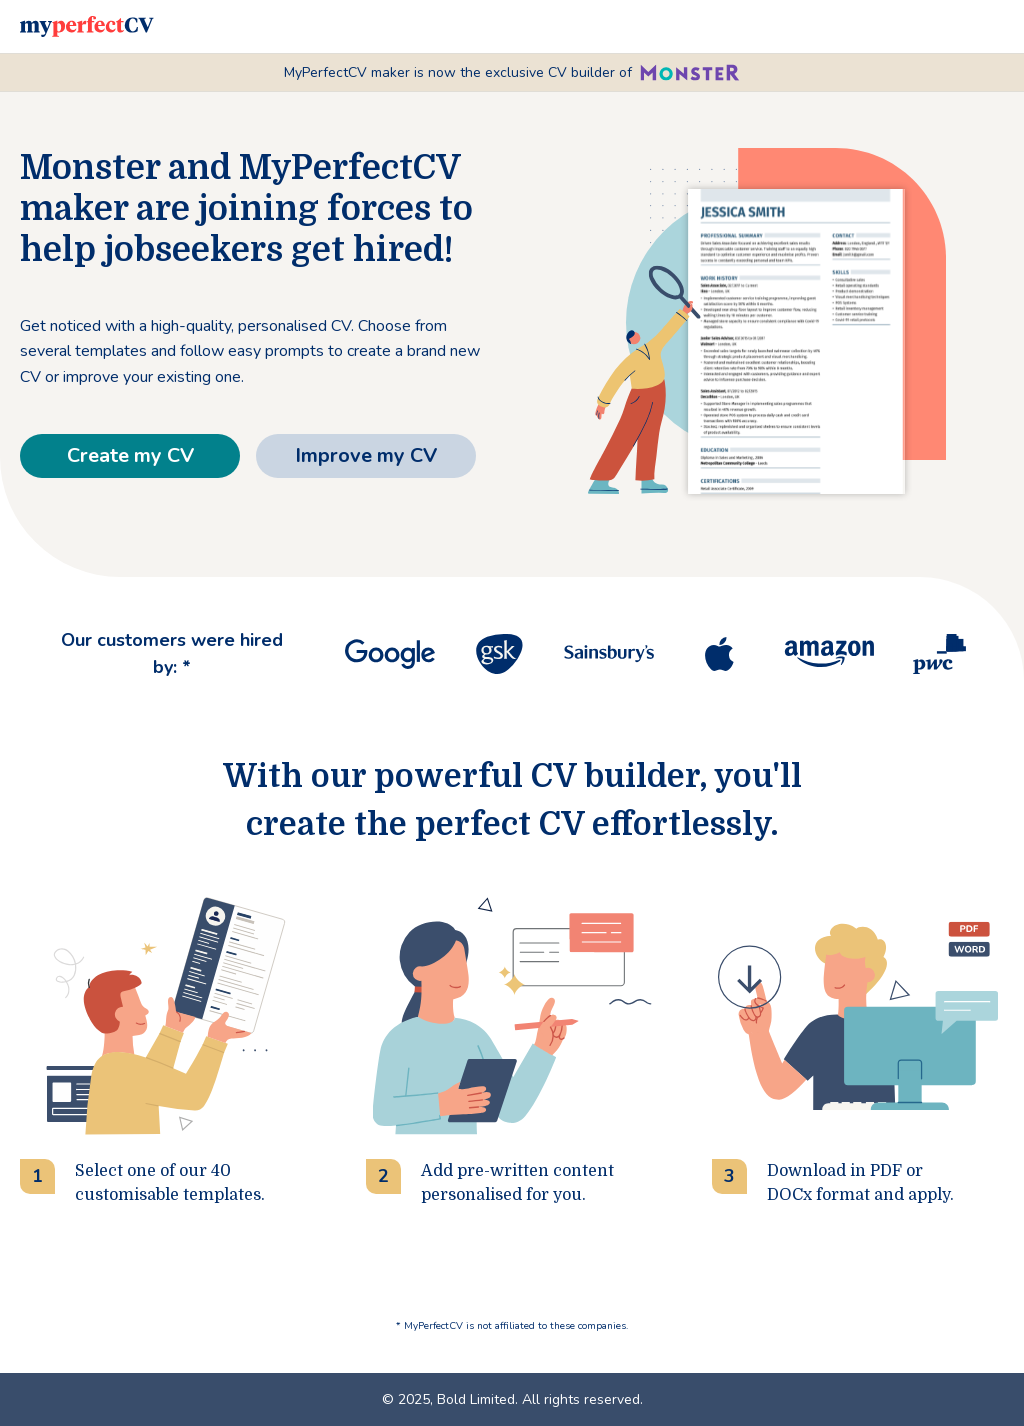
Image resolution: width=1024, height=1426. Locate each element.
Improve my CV (366, 455)
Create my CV (130, 455)
